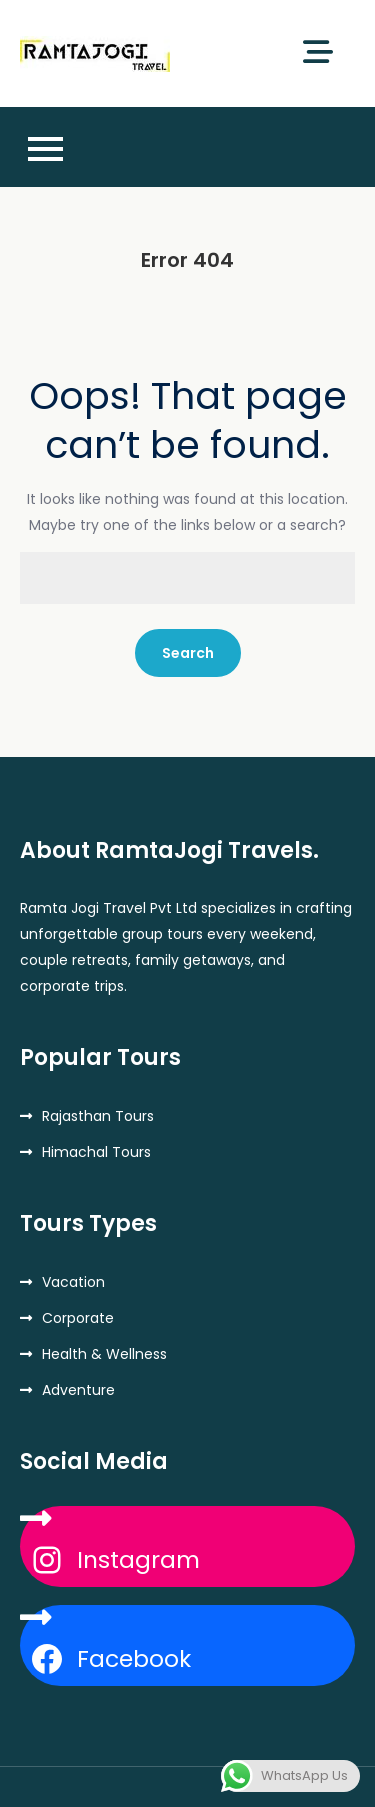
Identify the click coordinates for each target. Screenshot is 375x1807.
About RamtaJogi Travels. (169, 850)
